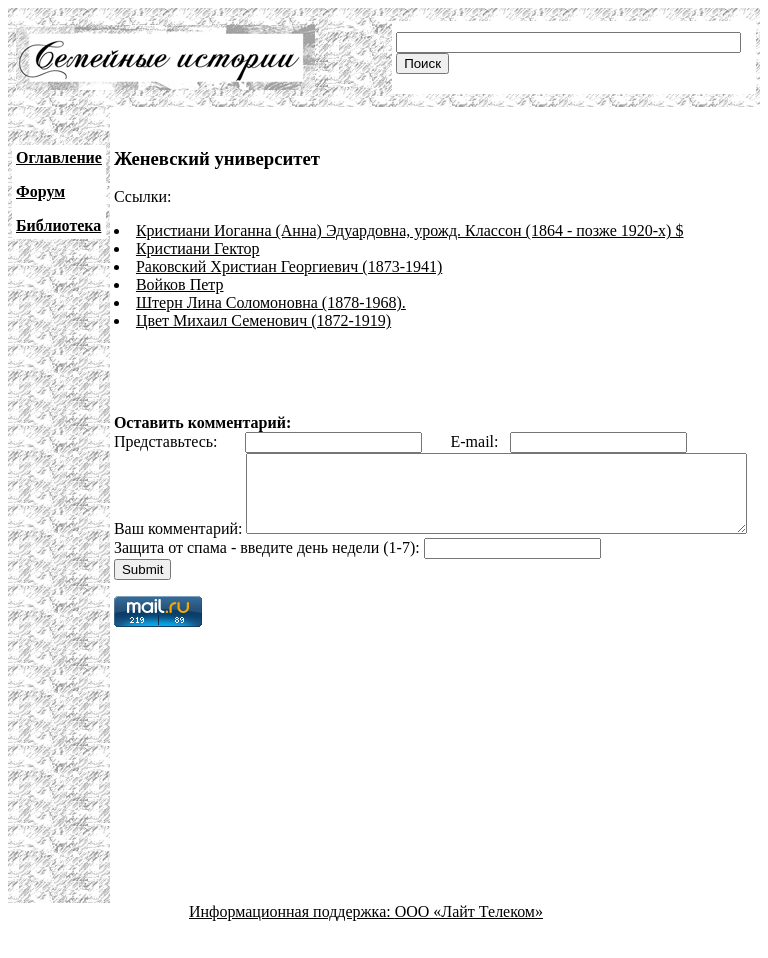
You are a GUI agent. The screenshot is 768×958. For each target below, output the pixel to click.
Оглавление (59, 157)
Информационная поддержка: (292, 940)
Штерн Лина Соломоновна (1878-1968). (271, 302)
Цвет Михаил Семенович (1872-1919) (263, 320)
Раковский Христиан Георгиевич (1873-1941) (289, 266)
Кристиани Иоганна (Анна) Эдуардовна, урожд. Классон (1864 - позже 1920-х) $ (410, 230)
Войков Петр (180, 284)
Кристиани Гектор (198, 248)
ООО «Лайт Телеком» (469, 940)
